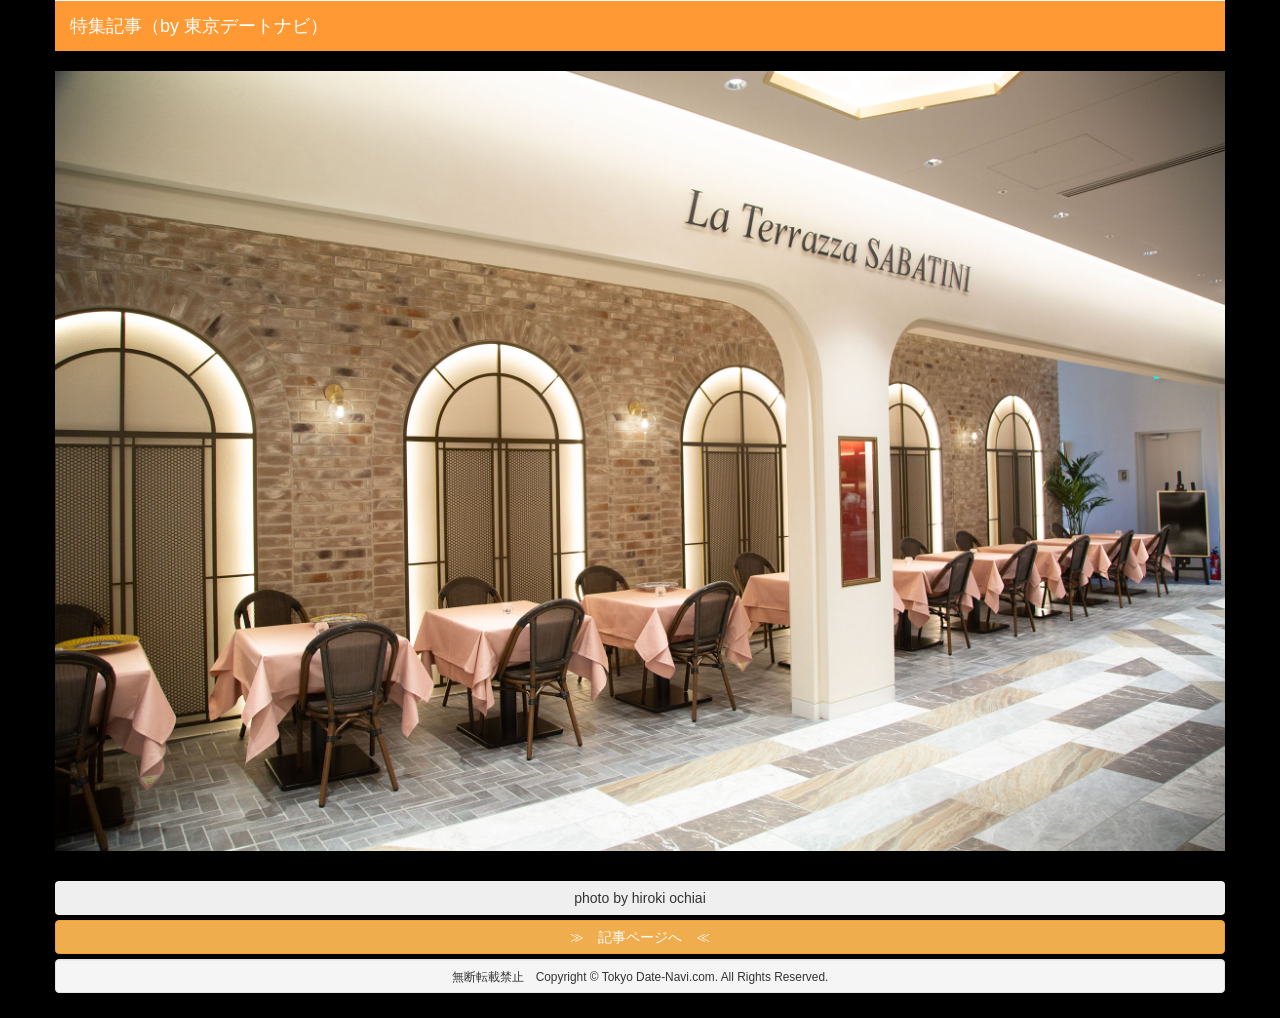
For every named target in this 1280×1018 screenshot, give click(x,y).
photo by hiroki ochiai (640, 898)
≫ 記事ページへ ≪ (640, 937)
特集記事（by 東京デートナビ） (199, 26)
